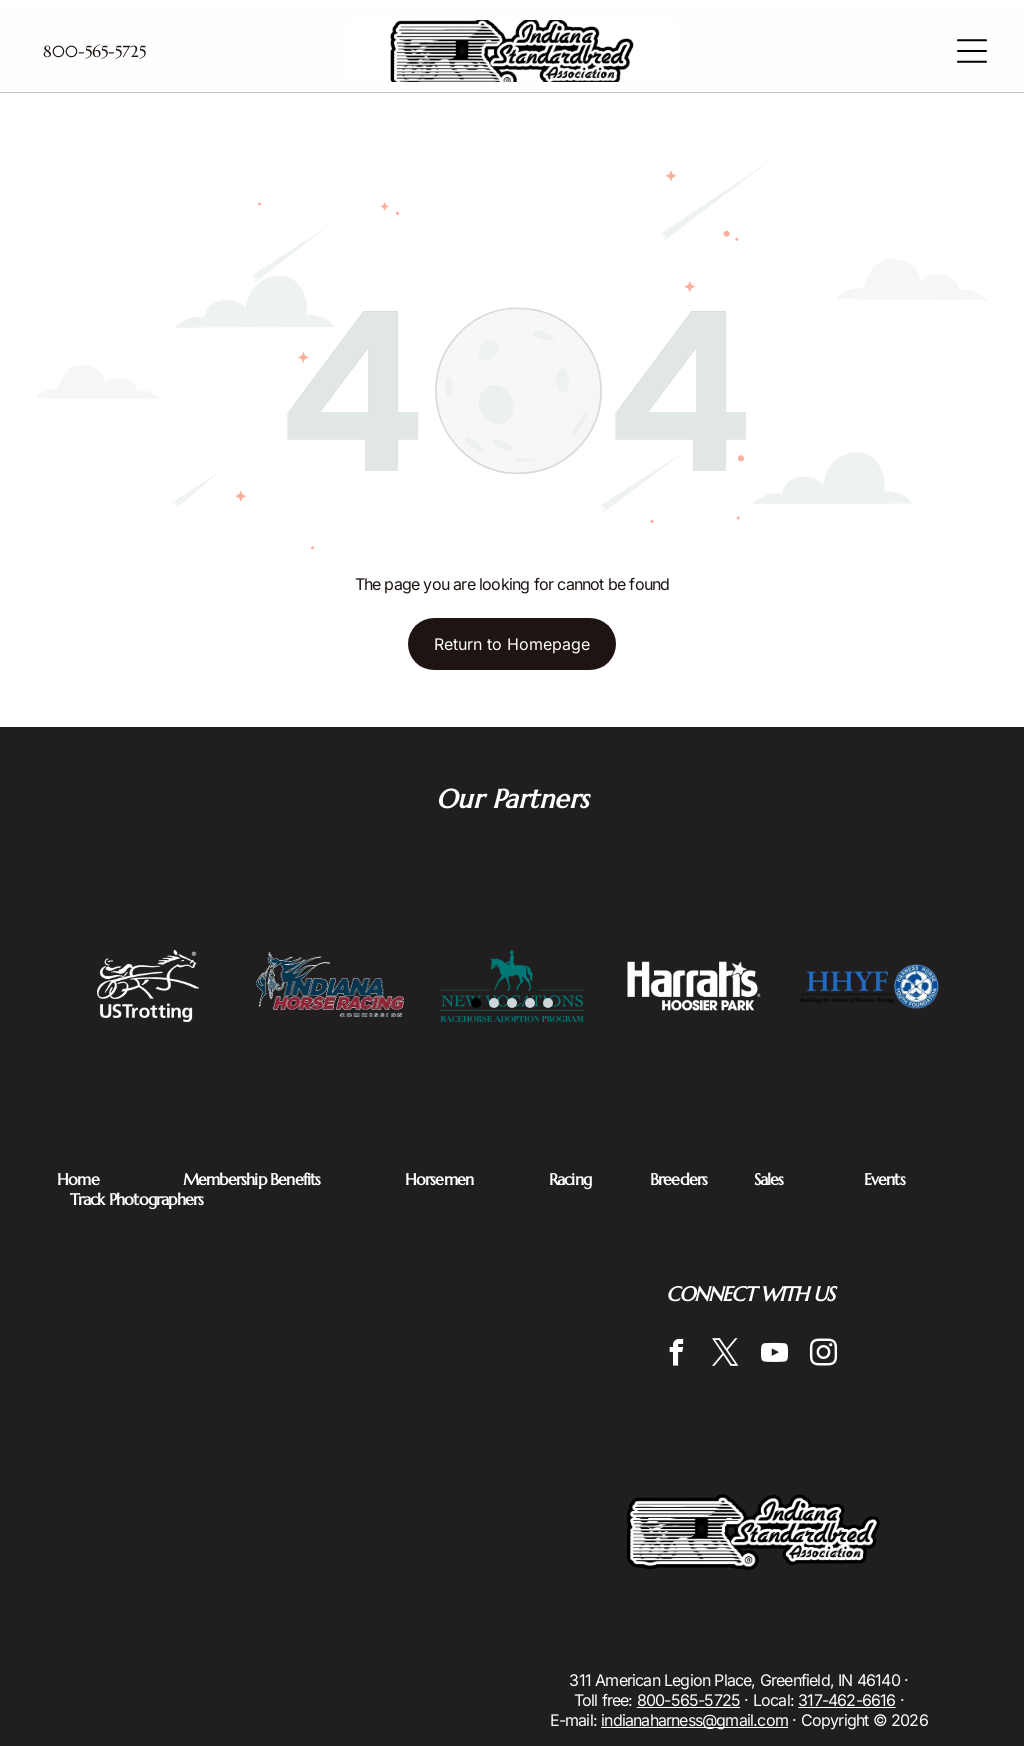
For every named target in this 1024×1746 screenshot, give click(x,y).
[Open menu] (972, 51)
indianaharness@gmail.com (694, 1720)
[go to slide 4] (530, 1003)
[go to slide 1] (476, 1003)
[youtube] (774, 1355)
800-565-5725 (688, 1700)
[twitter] (725, 1355)
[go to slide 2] (494, 1003)
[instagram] (823, 1355)
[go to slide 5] (548, 1003)
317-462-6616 (846, 1700)
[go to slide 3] (512, 1003)
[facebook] (676, 1355)
